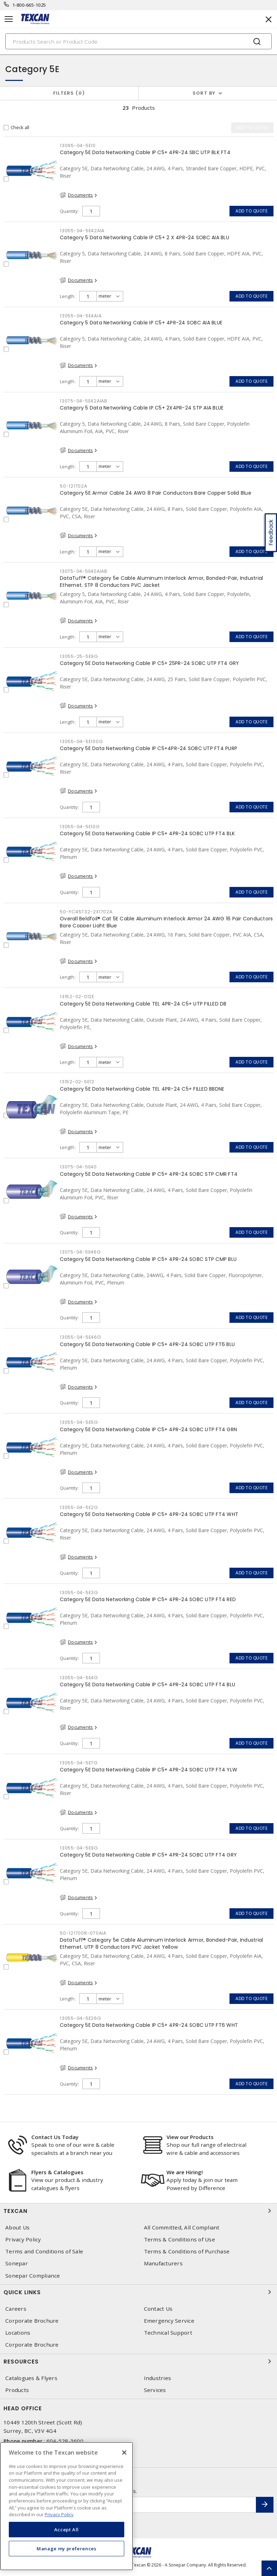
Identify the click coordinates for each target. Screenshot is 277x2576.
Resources (138, 2361)
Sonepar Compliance (32, 2275)
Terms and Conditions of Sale (44, 2251)
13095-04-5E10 (78, 145)
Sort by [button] (204, 93)
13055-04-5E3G (79, 1592)
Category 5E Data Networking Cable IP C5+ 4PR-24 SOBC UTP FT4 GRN (148, 1429)
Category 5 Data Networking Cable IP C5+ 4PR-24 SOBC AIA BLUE (141, 322)
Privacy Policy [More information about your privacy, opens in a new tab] (59, 2514)
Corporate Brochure (32, 2320)
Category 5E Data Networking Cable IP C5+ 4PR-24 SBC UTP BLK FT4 (145, 152)
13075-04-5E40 (78, 1167)
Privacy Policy (23, 2239)
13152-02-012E (77, 997)
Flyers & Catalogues (57, 2172)
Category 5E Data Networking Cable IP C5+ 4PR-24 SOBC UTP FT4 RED (148, 1599)
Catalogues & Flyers (31, 2378)
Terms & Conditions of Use (179, 2239)
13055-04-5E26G (80, 2018)
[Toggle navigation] (9, 19)
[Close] (124, 2452)
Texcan (138, 2211)
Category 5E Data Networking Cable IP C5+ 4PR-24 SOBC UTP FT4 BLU (147, 1684)
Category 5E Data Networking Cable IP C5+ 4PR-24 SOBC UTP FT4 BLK (147, 833)
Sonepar (16, 2263)
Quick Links (138, 2292)
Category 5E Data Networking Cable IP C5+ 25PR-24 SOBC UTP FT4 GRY (149, 663)
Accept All (66, 2529)
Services (155, 2390)
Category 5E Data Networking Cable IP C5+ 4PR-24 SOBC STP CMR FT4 (149, 1174)
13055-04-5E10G (80, 827)
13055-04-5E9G (79, 1848)
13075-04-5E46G (80, 1252)
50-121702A (73, 486)
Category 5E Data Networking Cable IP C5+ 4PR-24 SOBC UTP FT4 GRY (148, 1854)
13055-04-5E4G (79, 1678)
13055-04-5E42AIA (82, 231)
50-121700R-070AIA (83, 1933)
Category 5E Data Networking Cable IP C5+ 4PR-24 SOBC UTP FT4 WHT (149, 1514)
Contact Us (158, 2308)
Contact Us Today (54, 2136)
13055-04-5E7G (79, 1763)
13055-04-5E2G (79, 1507)
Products (17, 2390)
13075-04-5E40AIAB (83, 571)
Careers (15, 2308)
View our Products (190, 2136)
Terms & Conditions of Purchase (187, 2251)
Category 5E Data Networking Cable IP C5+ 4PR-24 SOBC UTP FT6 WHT (149, 2025)
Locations (17, 2332)
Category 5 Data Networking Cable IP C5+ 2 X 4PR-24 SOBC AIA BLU (144, 237)
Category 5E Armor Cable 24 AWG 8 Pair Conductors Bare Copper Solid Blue (155, 492)
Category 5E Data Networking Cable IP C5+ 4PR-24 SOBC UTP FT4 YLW (148, 1769)
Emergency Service (169, 2320)
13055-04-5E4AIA (80, 316)
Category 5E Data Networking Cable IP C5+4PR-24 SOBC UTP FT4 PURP (148, 748)
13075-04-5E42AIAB (83, 401)
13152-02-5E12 (77, 1082)
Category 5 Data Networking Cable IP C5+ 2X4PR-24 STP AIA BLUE (142, 407)
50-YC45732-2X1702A (86, 912)
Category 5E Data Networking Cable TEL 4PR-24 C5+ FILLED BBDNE (142, 1088)
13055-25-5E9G (79, 656)
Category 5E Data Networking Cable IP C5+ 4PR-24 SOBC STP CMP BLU (148, 1259)
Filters (69, 93)
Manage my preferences (66, 2548)
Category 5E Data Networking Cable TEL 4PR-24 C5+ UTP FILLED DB (143, 1003)
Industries (157, 2378)
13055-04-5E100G (81, 741)
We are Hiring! (184, 2172)
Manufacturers (163, 2263)
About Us (17, 2227)
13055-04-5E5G (79, 1422)
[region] (66, 2506)
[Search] (138, 41)
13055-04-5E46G (80, 1337)
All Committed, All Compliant (182, 2227)
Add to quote (251, 211)
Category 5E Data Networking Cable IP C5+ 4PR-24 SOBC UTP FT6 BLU (147, 1344)
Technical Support (168, 2332)
